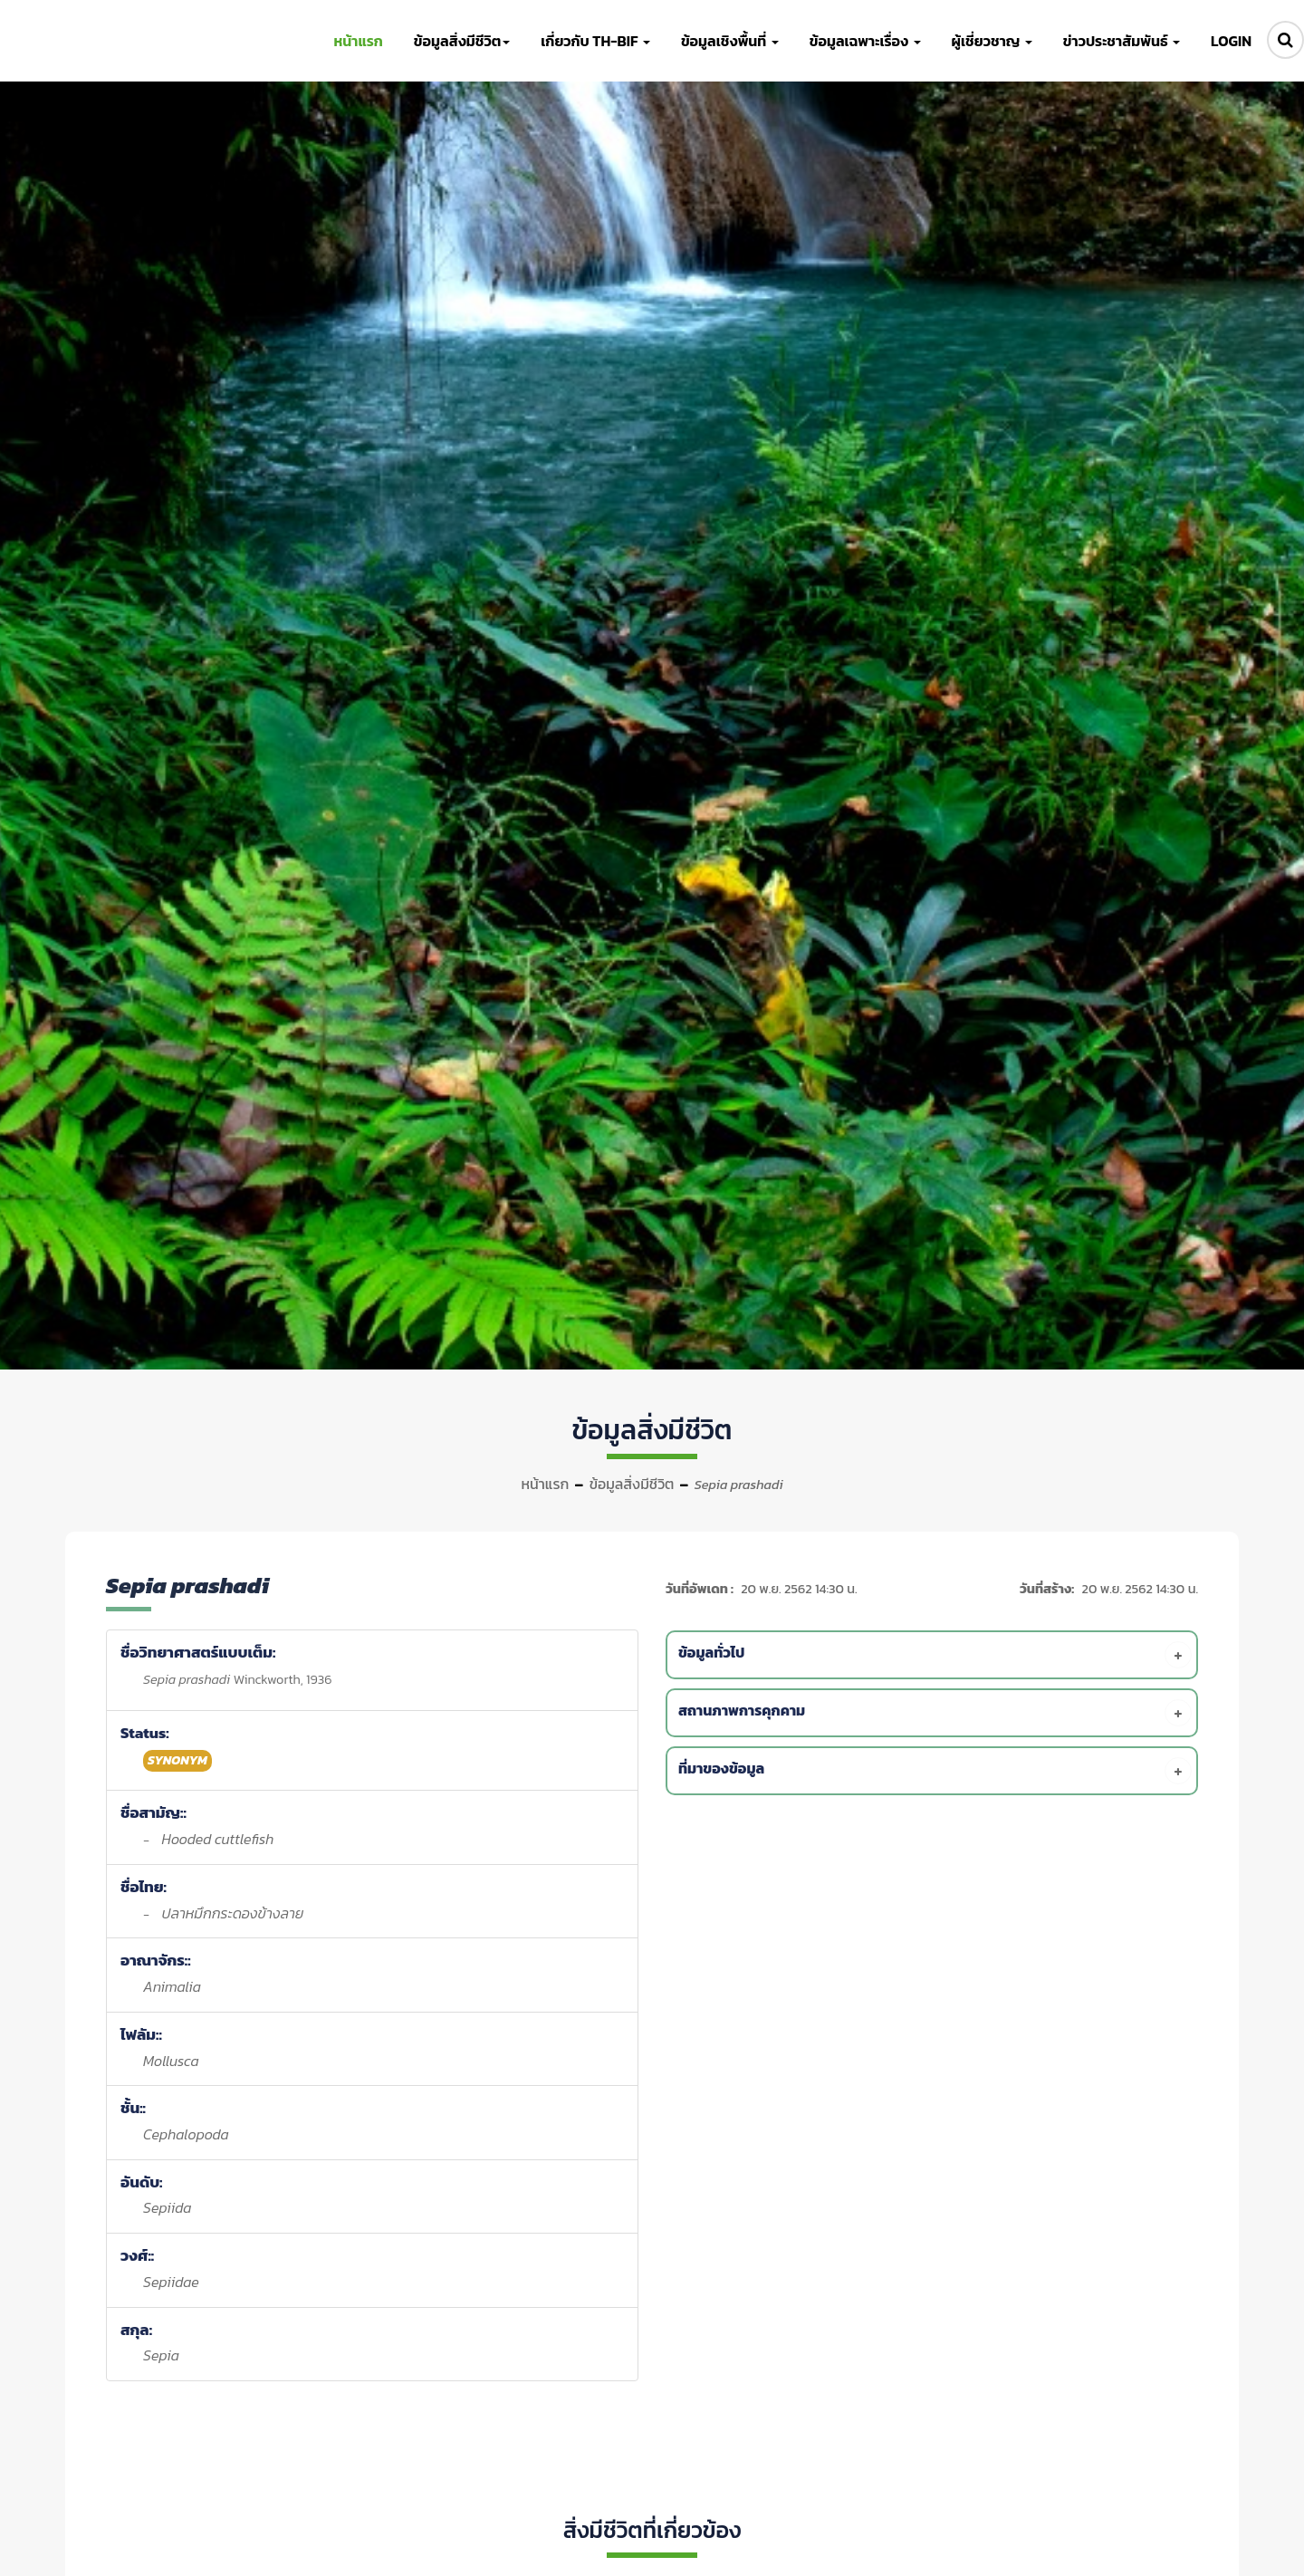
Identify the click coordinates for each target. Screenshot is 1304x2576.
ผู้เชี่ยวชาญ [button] (992, 41)
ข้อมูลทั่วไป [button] (935, 1654)
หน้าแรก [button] (357, 41)
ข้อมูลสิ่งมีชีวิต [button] (462, 41)
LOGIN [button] (1231, 41)
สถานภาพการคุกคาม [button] (935, 1712)
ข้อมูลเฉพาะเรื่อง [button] (865, 41)
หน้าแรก (545, 1484)
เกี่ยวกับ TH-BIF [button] (595, 41)
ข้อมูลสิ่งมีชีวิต (632, 1484)
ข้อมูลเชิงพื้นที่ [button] (730, 41)
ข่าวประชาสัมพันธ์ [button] (1121, 41)
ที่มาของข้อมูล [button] (935, 1770)
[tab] (935, 1654)
